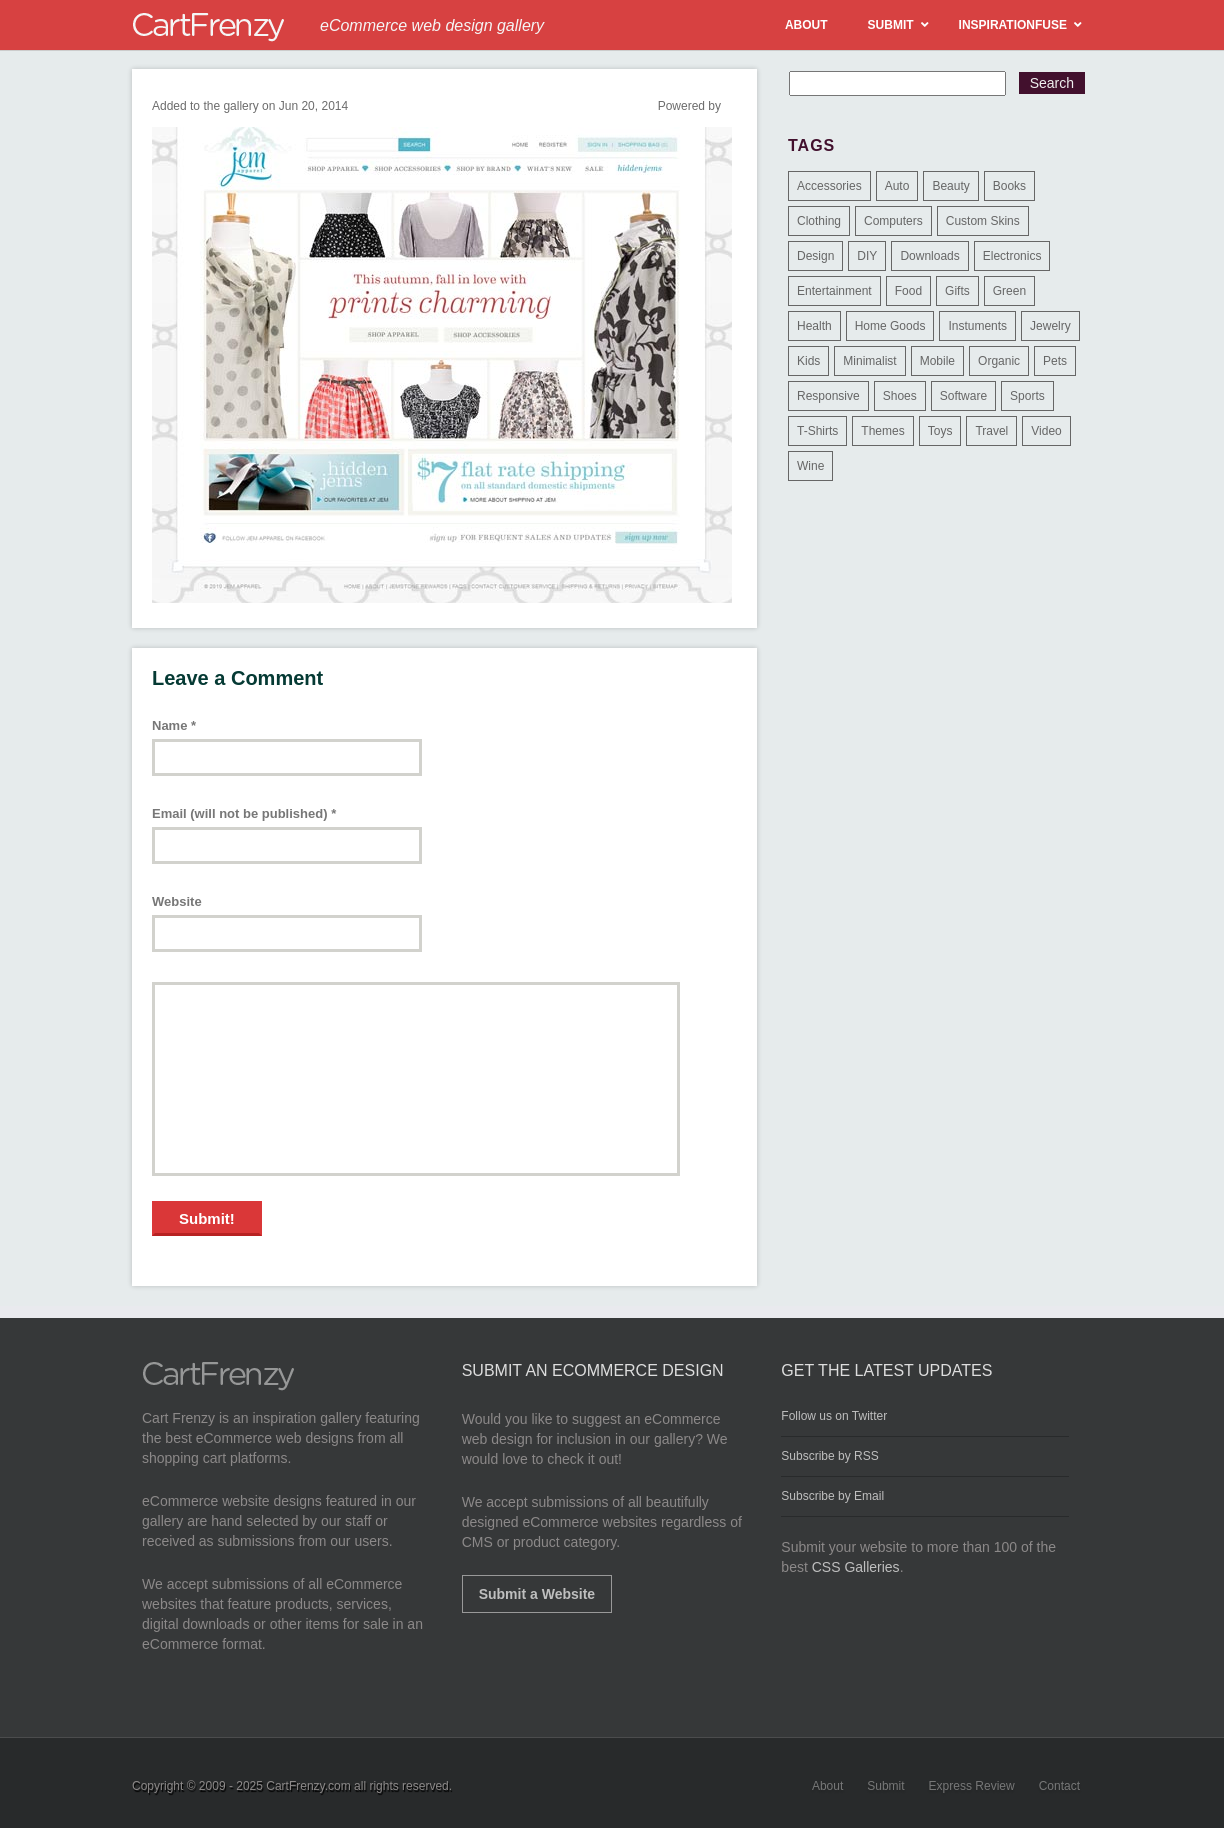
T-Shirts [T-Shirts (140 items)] (817, 431)
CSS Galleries (856, 1567)
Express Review (972, 1786)
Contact (1059, 1786)
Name (174, 725)
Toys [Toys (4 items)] (940, 431)
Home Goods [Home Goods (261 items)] (890, 326)
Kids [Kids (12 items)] (808, 361)
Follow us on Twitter (834, 1416)
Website (177, 901)
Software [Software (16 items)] (963, 396)
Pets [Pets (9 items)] (1055, 361)
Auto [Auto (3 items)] (897, 186)
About (827, 1786)
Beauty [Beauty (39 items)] (950, 186)
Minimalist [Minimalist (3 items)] (869, 361)
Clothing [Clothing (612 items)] (819, 221)
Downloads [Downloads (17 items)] (929, 256)
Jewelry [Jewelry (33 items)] (1050, 326)
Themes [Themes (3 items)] (882, 431)
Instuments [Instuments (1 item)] (977, 326)
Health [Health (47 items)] (814, 326)
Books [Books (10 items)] (1009, 186)
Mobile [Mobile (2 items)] (937, 361)
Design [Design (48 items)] (815, 256)
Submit (885, 1786)
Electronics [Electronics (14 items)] (1012, 256)
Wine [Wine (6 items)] (810, 466)
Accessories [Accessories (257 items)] (829, 186)
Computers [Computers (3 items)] (893, 221)
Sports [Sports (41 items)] (1027, 396)
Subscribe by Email (832, 1496)
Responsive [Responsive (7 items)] (828, 396)
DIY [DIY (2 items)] (867, 256)
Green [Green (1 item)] (1009, 291)
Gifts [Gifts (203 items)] (957, 291)
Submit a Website (537, 1594)
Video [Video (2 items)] (1046, 431)
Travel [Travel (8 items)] (991, 431)
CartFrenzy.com (308, 1786)
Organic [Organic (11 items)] (999, 361)
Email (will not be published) (244, 813)
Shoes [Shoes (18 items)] (900, 396)
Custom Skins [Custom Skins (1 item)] (983, 221)
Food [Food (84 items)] (908, 291)
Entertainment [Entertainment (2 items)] (834, 291)
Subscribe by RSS (829, 1456)
